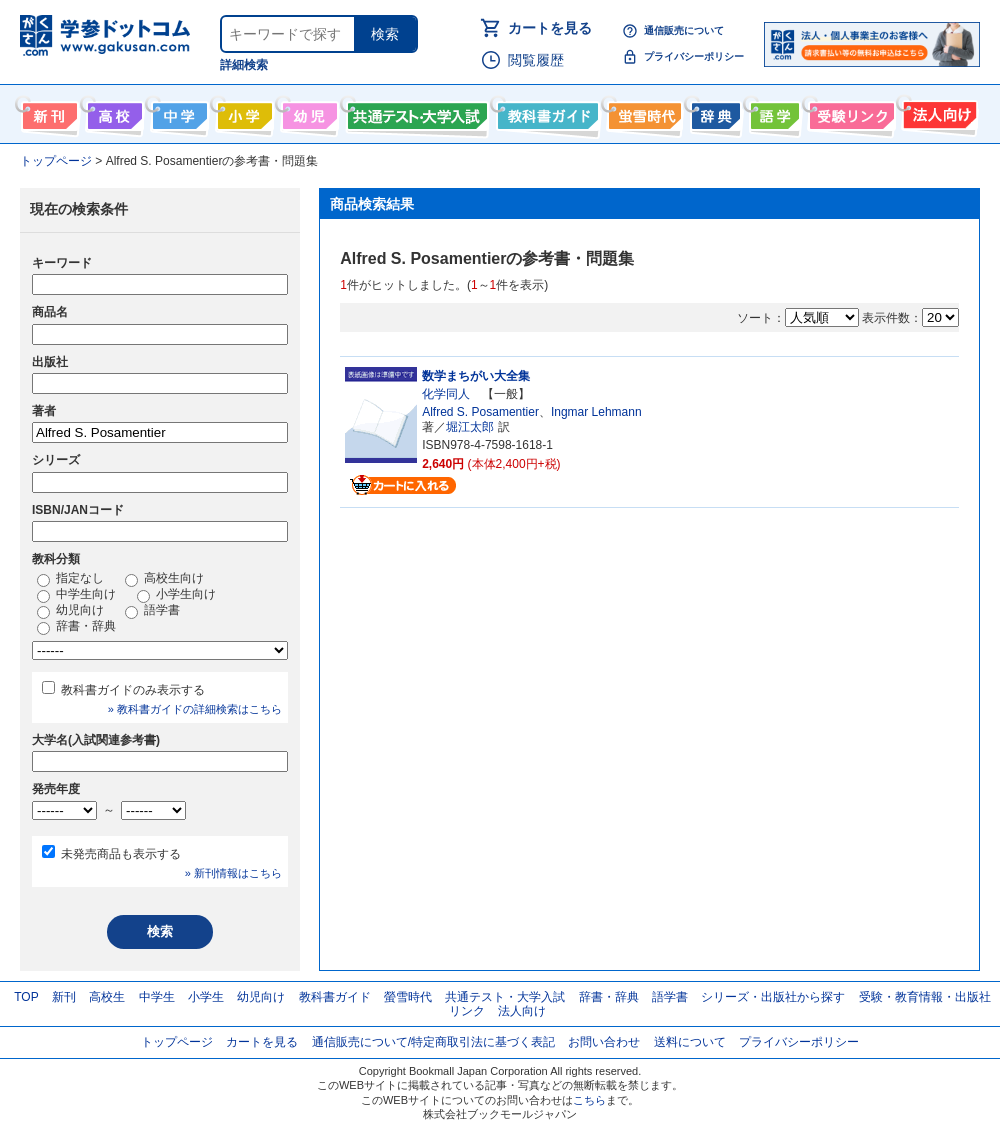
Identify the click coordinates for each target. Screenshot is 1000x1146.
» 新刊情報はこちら (233, 873)
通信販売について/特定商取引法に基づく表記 (433, 1042)
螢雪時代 (642, 112)
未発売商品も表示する (121, 854)
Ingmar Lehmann (596, 412)
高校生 (107, 997)
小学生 (206, 997)
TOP (26, 997)
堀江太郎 (470, 427)
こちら (589, 1100)
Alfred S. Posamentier (480, 412)
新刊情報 (47, 112)
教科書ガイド (545, 112)
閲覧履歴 (536, 60)
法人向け (937, 112)
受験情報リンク (849, 112)
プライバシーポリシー (694, 56)
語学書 (772, 112)
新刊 (64, 997)
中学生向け (177, 112)
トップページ (177, 1042)
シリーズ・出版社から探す (773, 997)
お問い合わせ (604, 1042)
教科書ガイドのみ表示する (133, 690)
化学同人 (446, 394)
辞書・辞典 (76, 627)
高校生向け (112, 112)
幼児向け (307, 112)
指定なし (70, 579)
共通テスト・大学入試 (415, 112)
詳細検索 (244, 65)
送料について (690, 1042)
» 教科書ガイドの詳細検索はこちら (195, 709)
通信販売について (684, 30)
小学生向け (242, 112)
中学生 (157, 997)
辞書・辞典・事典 (713, 112)
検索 (385, 34)
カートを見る (550, 28)
